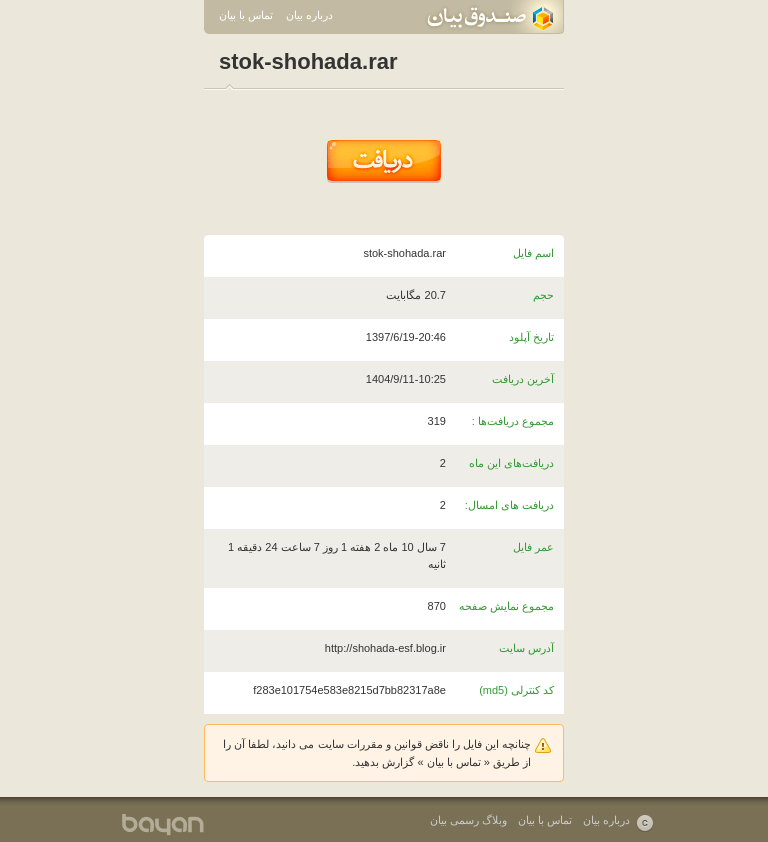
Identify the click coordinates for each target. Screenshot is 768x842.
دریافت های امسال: (509, 505)
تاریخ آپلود (531, 337)
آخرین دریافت (523, 379)
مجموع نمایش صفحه (506, 606)
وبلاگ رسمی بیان (468, 820)
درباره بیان (309, 15)
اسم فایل (533, 253)
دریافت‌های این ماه (511, 463)
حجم (543, 295)
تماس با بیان (246, 15)
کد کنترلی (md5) (516, 690)
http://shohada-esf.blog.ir (385, 648)
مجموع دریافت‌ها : (513, 421)
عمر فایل (533, 547)
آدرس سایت (526, 648)
